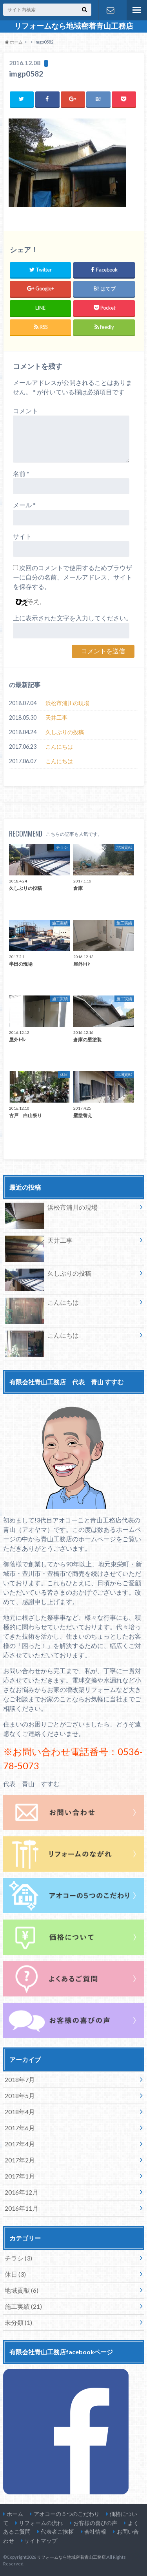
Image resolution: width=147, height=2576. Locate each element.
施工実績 (23, 2306)
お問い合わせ (110, 10)
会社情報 (95, 2531)
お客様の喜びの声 (95, 2522)
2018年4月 (20, 2111)
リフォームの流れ (41, 2522)
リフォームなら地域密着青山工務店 (73, 26)
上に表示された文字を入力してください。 (72, 618)
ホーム (15, 2513)
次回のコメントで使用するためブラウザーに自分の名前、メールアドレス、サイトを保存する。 (72, 577)
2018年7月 (20, 2079)
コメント (25, 410)
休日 (15, 2274)
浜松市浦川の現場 (67, 703)
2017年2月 (20, 2160)
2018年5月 (20, 2095)
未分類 (18, 2322)
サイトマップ (40, 2540)
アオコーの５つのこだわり (67, 2513)
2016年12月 (21, 2192)
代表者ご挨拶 (57, 2531)
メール (24, 505)
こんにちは (59, 746)
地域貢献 (21, 2290)
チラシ (18, 2258)
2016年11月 (21, 2208)
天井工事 (56, 717)
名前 (21, 473)
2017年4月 (20, 2144)
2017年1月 (20, 2176)
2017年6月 (20, 2127)
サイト (22, 536)
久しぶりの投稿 (64, 732)
